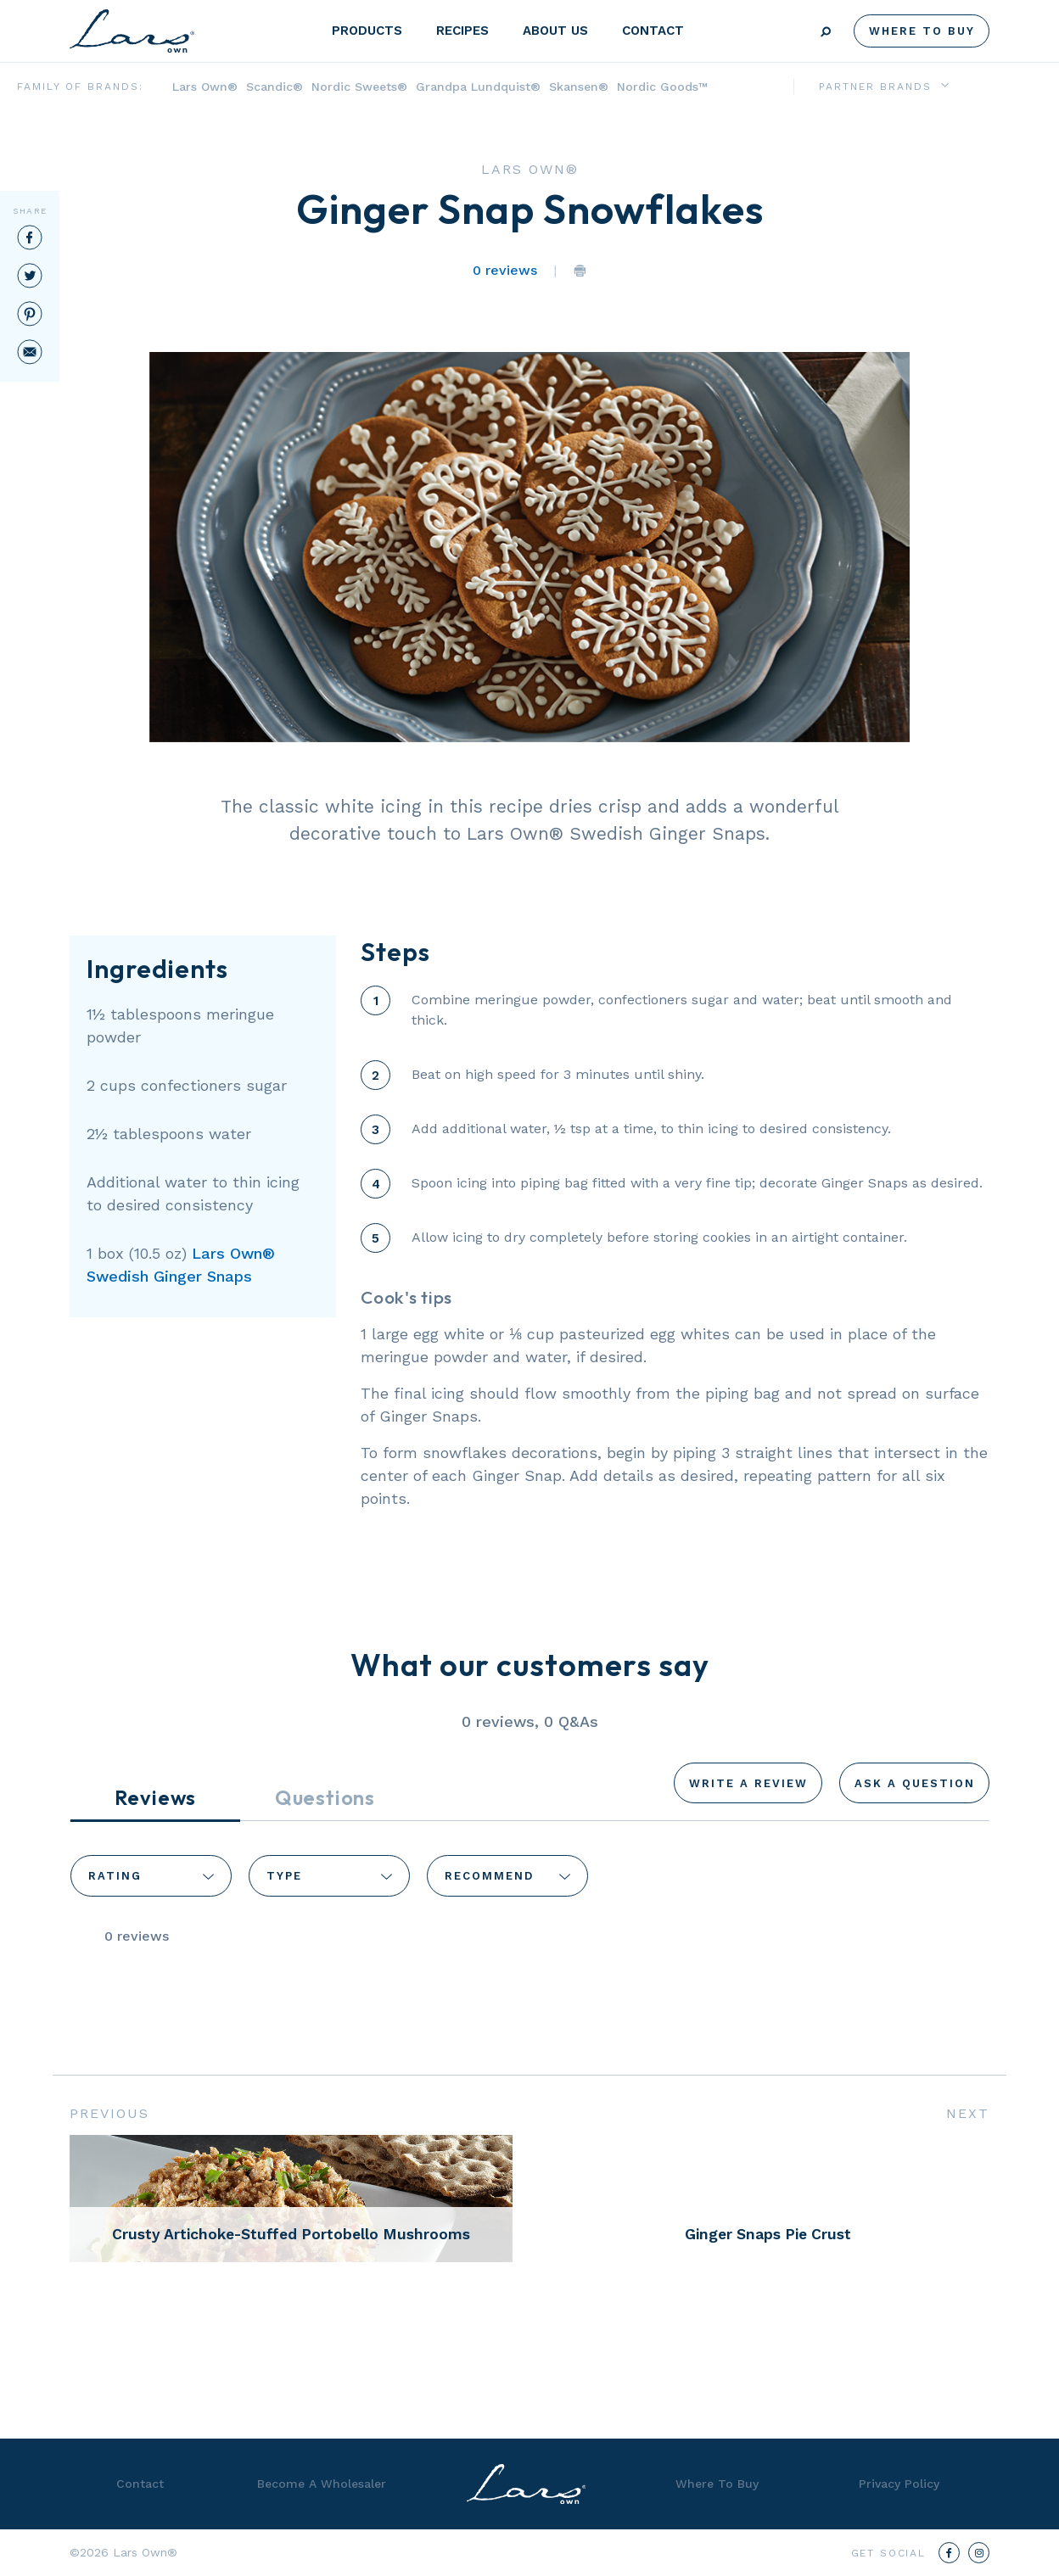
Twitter (29, 275)
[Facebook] (949, 2552)
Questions (325, 1797)
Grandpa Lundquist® (478, 86)
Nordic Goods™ (662, 86)
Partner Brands (875, 86)
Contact (653, 31)
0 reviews (505, 270)
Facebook (29, 237)
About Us (555, 31)
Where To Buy (922, 31)
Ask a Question (914, 1783)
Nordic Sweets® (359, 86)
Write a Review (748, 1783)
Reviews (156, 1797)
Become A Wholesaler (321, 2483)
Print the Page (580, 271)
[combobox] (151, 1875)
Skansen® (578, 86)
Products (367, 31)
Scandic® (274, 86)
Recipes (462, 31)
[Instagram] (978, 2552)
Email (29, 352)
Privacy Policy (899, 2483)
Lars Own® (205, 86)
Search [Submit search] (826, 32)
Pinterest (29, 314)
